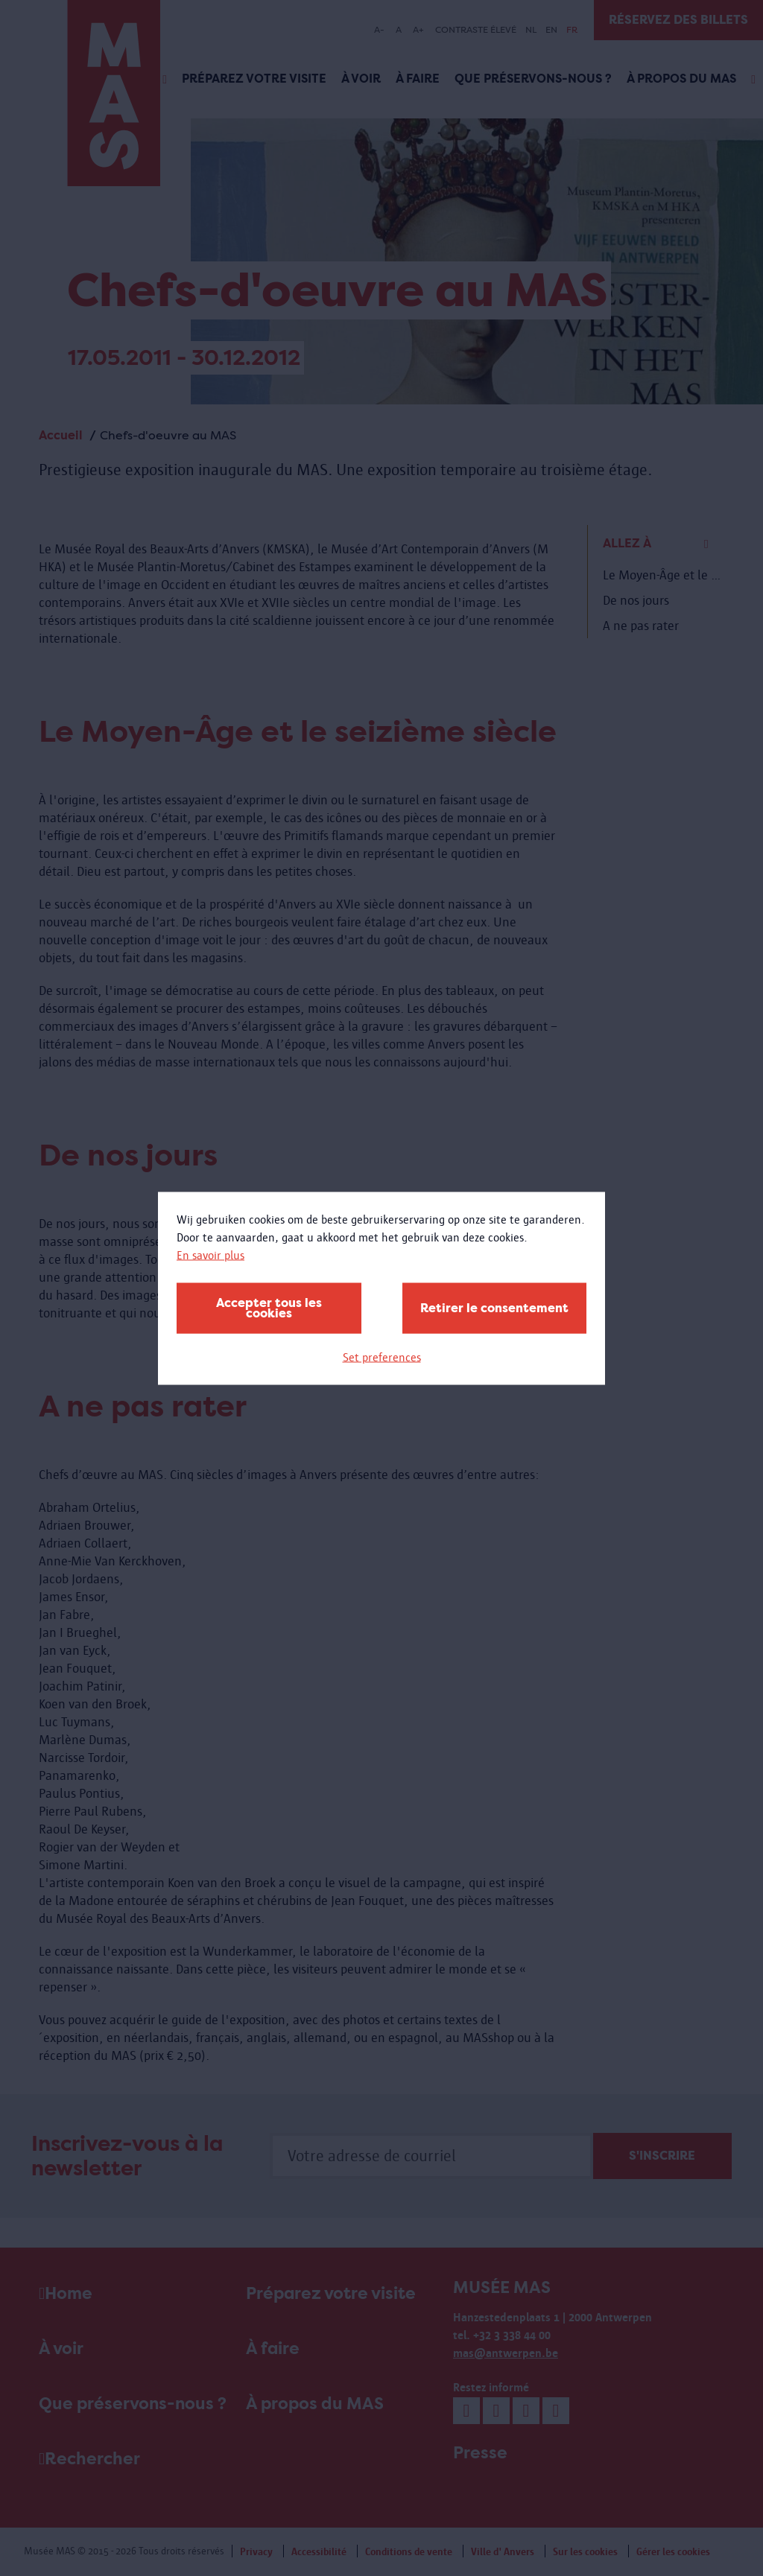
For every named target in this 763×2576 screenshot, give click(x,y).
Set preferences (382, 1356)
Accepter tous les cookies (269, 1307)
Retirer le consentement (494, 1307)
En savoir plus (210, 1254)
